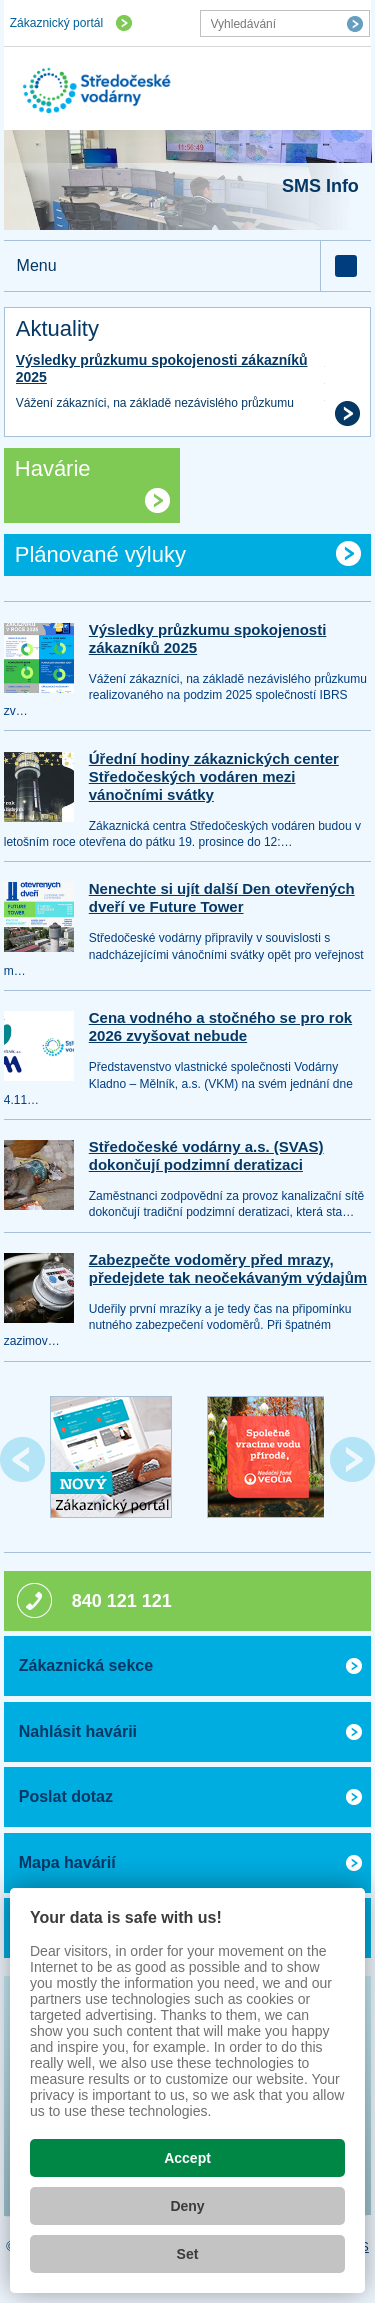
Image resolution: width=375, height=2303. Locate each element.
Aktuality (57, 328)
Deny (187, 2206)
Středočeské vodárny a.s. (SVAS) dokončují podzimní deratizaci (206, 1155)
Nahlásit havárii (78, 1731)
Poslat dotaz (66, 1796)
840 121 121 (122, 1601)
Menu (37, 265)
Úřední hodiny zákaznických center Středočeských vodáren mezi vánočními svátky (214, 776)
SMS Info (320, 186)
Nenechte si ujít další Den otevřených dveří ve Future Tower (222, 897)
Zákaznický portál (56, 23)
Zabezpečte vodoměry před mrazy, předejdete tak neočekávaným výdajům (228, 1268)
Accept (187, 2158)
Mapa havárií (67, 1862)
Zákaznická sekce (86, 1665)
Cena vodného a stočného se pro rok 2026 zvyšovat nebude (220, 1026)
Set (188, 2254)
